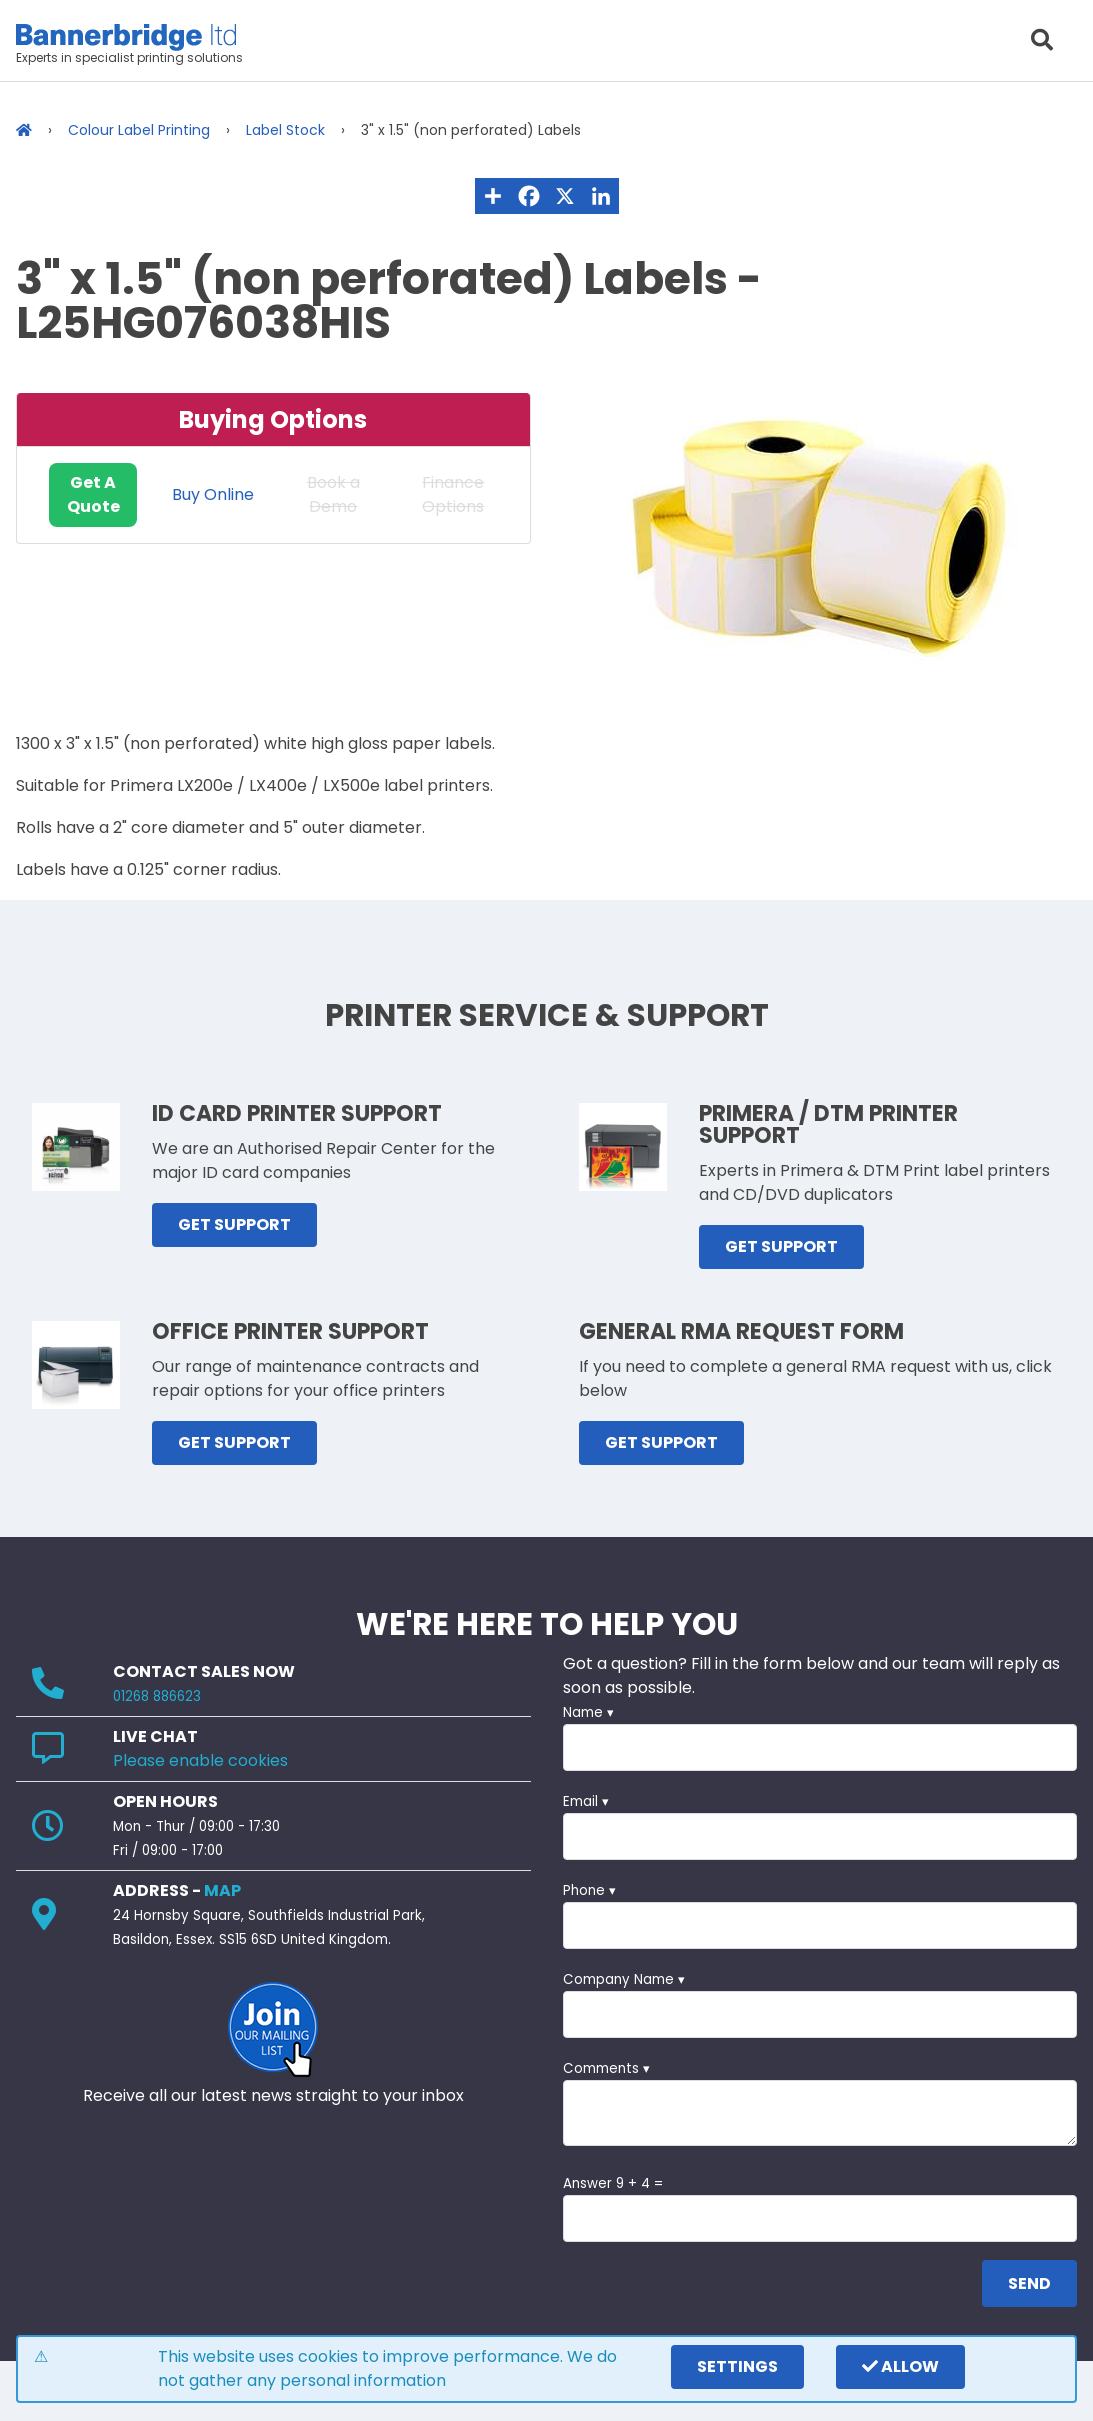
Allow (900, 2366)
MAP (222, 1890)
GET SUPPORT (234, 1224)
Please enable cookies (200, 1760)
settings (737, 2366)
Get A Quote (93, 494)
